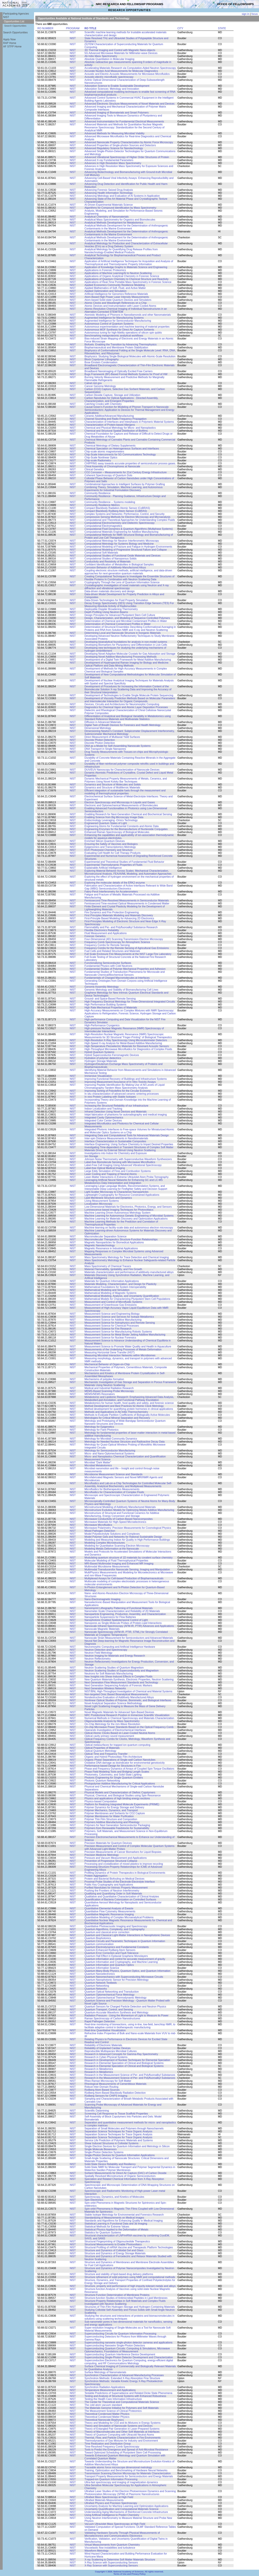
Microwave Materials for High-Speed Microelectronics (115, 1521)
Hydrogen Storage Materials (101, 1061)
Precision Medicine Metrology (102, 1854)
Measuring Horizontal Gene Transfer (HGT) (110, 1352)
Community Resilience (98, 493)
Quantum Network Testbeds (101, 1982)
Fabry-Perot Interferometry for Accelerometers (111, 891)
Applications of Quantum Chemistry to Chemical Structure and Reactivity (126, 279)
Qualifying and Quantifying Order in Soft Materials (113, 1893)
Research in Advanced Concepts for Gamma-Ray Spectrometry (121, 2054)
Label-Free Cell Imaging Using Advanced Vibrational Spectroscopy (123, 1165)
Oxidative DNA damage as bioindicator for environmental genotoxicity (125, 1762)
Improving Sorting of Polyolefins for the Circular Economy (118, 1090)
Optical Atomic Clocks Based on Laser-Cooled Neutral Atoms (120, 1733)
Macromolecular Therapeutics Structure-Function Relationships (121, 1239)
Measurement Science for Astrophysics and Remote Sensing (120, 1322)
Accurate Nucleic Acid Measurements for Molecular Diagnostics (121, 71)
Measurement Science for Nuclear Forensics (110, 1337)
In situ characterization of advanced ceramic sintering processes (122, 1093)
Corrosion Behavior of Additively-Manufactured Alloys (115, 567)
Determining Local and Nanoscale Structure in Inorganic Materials (123, 632)
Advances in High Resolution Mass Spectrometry (113, 163)
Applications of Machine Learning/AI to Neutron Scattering (118, 273)
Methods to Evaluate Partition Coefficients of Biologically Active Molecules (127, 1414)
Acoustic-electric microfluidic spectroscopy (109, 76)
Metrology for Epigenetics (99, 1426)
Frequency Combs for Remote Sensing (107, 945)
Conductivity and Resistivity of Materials (108, 561)
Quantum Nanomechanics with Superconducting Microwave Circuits (124, 1976)
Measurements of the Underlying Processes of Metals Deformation (123, 1349)
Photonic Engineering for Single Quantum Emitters (114, 1777)
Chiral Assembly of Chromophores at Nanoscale (112, 466)
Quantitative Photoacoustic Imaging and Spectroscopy (116, 1926)
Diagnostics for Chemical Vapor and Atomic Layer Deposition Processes (126, 707)
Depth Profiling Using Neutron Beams (106, 612)
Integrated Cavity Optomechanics (104, 1117)
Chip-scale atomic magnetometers (104, 451)
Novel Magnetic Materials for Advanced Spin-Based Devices (119, 1712)
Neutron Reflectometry (98, 1658)
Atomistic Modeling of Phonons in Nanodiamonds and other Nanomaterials (128, 314)
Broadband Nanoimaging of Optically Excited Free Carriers (119, 371)
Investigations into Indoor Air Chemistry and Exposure (116, 1153)
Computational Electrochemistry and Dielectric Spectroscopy (120, 522)
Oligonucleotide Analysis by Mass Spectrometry (112, 1721)
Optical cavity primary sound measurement (109, 1736)
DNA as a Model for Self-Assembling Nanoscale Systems (118, 745)
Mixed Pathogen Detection (100, 1530)
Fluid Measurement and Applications (106, 933)
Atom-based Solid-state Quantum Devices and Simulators (118, 299)
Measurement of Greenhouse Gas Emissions (111, 1304)
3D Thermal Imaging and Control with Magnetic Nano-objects (120, 50)
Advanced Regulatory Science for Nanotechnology (114, 148)
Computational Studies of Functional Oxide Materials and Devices (123, 555)
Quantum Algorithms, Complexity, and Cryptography (115, 1929)
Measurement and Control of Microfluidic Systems (113, 1301)
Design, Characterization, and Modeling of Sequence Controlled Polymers (127, 618)
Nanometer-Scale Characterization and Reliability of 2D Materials (122, 1611)
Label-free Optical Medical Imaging (105, 1168)
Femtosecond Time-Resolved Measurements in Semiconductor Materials (127, 900)
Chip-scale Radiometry (98, 460)
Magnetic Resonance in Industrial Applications (111, 1248)
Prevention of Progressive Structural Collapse (111, 1860)
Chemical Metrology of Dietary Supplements (110, 445)
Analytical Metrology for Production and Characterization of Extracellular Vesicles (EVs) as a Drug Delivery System (126, 245)
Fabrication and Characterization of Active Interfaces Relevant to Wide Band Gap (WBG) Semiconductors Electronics (129, 887)
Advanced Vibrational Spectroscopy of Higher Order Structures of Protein (127, 157)
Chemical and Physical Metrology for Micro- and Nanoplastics (120, 427)
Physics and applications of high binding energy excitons (117, 1798)
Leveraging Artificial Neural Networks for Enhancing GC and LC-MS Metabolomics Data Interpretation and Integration (124, 1181)
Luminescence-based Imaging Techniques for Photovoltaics (119, 1209)
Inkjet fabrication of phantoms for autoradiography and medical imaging (126, 1114)
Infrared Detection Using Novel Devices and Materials (116, 1111)
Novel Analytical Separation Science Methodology (113, 1703)
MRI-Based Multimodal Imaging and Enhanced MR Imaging (119, 1563)
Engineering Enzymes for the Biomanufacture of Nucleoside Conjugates (126, 829)
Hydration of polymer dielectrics (103, 1058)
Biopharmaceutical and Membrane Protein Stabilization (116, 347)
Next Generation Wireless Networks (105, 1688)
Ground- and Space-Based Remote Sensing (110, 998)
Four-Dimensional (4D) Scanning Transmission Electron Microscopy (124, 939)
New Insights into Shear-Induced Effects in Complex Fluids (118, 1676)
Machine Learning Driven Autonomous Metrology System (117, 1212)
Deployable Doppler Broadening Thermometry (111, 609)
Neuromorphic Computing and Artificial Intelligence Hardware (120, 1646)
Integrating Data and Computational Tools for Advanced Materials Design (127, 1135)
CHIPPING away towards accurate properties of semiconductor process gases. (130, 463)
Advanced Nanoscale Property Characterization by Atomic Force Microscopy (129, 142)
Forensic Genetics (95, 936)
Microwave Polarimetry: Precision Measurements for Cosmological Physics (128, 1527)
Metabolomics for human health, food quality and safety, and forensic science (129, 1403)
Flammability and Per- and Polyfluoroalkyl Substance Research (121, 927)
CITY (180, 28)
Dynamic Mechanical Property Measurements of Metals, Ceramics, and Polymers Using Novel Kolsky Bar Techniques (126, 780)
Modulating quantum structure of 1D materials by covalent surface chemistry (129, 1557)
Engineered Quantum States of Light (106, 823)
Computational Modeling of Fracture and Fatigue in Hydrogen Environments (128, 546)
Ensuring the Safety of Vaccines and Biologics (111, 844)
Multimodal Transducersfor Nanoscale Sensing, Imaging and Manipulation (127, 1569)
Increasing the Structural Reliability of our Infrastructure (116, 1105)
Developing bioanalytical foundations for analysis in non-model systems (126, 641)
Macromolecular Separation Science (106, 1236)
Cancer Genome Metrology (100, 386)
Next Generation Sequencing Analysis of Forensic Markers (118, 1685)
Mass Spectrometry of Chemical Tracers (108, 1266)
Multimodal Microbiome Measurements (107, 1566)
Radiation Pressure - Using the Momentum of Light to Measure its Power (127, 2015)
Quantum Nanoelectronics (100, 1973)
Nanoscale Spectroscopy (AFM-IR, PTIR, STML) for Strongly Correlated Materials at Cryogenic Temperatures (126, 1633)
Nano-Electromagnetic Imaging (102, 1599)
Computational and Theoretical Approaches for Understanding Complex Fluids (130, 520)
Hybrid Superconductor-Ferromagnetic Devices (112, 1055)
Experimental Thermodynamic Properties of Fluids (114, 864)
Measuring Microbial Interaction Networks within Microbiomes (120, 1355)
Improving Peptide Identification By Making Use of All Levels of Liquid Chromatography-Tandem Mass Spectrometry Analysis (125, 1086)
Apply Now (9, 39)
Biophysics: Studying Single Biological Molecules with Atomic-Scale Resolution (130, 356)
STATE (222, 28)
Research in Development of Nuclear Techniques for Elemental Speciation (127, 2060)
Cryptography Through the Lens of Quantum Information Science (122, 582)
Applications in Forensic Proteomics (105, 270)
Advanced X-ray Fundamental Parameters (109, 160)
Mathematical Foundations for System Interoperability (115, 1287)
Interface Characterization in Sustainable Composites (115, 1141)
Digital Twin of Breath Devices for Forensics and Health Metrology (123, 725)
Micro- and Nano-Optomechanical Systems (109, 1453)
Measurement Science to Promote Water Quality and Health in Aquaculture (128, 1346)
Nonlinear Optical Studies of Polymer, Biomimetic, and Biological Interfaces (128, 1700)
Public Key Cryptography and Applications (109, 1884)
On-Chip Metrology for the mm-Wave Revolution (112, 1724)
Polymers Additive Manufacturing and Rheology (112, 1822)
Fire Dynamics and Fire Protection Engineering (112, 912)
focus (254, 14)
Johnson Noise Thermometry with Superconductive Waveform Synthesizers (128, 1159)
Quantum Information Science (102, 1967)
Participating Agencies (16, 13)
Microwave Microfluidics (98, 1524)
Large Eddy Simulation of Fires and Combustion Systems (118, 1171)
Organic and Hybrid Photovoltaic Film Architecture (113, 1756)
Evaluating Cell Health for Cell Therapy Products (113, 853)
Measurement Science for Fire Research (108, 1328)
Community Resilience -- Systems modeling (110, 502)
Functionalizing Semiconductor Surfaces (108, 963)
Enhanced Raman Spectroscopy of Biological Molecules (117, 832)
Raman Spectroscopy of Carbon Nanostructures (112, 2018)
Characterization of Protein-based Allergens (110, 424)
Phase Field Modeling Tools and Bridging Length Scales (117, 1771)
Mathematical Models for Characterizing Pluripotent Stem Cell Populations (127, 1298)
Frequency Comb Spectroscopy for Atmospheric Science (117, 942)
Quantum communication (99, 1944)
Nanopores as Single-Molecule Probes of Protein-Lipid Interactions (123, 1623)
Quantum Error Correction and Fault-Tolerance (111, 1953)
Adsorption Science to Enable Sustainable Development (117, 85)
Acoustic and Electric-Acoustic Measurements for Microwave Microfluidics (127, 74)
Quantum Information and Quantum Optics (109, 1965)
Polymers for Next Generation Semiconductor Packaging (117, 1825)
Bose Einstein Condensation (101, 362)
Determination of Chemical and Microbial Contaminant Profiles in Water (126, 621)
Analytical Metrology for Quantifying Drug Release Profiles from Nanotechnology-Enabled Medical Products (121, 251)
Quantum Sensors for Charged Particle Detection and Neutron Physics (125, 2006)
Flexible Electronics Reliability (102, 930)
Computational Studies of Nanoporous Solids (111, 558)
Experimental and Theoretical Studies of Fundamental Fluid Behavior (124, 861)
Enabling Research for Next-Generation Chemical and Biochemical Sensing (128, 814)
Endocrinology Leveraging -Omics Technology (111, 820)
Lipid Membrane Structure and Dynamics (108, 1197)
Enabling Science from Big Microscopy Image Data (114, 817)
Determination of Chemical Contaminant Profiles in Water (118, 624)
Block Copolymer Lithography (102, 359)
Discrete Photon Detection (100, 740)
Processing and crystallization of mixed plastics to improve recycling (124, 1863)
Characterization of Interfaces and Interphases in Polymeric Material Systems (129, 421)
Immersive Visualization (98, 1076)
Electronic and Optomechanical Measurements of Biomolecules (121, 805)
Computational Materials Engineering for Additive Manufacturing (121, 531)
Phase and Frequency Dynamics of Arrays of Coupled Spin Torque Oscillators (129, 1768)
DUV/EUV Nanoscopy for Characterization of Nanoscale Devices (122, 769)
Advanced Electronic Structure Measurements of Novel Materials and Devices (130, 103)
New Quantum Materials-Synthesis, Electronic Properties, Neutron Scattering (129, 1679)
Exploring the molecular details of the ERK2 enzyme (115, 882)
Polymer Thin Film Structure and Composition (111, 1819)
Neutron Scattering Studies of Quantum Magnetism (114, 1667)
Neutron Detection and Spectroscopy (106, 1649)
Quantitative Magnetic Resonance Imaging (109, 1914)
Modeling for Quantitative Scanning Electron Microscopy (117, 1545)
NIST (6, 17)
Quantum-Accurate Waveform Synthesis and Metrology (116, 2012)
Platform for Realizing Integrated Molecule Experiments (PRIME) (122, 1804)
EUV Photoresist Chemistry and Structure (109, 850)
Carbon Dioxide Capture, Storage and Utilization (112, 395)
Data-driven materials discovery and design (110, 591)
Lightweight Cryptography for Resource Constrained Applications (122, 1194)
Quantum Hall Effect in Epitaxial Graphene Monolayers (116, 1956)
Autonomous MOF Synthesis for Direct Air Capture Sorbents (119, 329)
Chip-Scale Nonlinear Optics (101, 457)
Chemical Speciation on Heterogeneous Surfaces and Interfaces (122, 448)
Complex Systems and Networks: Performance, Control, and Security (125, 514)
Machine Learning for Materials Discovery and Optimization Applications (126, 1218)
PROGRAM (72, 28)
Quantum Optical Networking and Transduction (112, 1991)
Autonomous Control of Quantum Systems (109, 323)
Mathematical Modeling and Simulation (107, 1290)
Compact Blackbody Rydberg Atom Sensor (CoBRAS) (116, 511)
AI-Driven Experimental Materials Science (109, 204)
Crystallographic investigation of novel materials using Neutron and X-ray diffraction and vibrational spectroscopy (127, 587)
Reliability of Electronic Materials (103, 2045)
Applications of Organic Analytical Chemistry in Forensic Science (122, 276)
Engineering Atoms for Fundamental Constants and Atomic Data (122, 826)
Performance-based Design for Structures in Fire (113, 1765)
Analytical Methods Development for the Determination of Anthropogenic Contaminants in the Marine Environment (126, 227)
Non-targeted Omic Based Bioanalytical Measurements (116, 1694)
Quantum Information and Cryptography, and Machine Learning (121, 1962)
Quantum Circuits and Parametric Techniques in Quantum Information (125, 1941)
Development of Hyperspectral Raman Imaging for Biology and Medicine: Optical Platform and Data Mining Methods (127, 664)
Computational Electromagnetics (103, 525)
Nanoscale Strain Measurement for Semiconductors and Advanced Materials (129, 1637)
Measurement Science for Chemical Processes (112, 1325)
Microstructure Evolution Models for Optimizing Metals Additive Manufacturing (129, 1510)
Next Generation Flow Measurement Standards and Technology (121, 1682)
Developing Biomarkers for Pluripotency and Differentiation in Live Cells (126, 644)
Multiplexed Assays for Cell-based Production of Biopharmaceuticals (124, 1578)
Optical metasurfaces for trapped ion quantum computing (117, 1744)
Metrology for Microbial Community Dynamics (111, 1438)
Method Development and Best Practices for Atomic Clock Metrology (124, 1406)
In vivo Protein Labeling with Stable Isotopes (110, 1096)
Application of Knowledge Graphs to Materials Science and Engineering (126, 267)
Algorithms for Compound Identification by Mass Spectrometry (120, 207)
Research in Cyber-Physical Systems (106, 2057)
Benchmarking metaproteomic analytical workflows (114, 335)
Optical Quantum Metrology (100, 1750)
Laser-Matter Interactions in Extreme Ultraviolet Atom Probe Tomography (127, 1177)
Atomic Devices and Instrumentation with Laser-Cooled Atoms (120, 305)
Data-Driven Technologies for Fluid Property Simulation (116, 600)
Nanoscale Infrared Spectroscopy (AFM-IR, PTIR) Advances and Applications (129, 1626)
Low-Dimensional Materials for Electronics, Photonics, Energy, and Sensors (128, 1206)
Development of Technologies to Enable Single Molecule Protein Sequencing (129, 695)
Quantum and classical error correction (107, 1932)
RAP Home (9, 43)
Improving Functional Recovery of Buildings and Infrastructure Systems (126, 1078)
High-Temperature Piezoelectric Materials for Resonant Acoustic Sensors (127, 1046)
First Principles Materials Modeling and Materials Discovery (119, 915)
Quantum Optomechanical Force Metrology (110, 1994)
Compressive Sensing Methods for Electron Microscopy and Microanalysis (127, 517)
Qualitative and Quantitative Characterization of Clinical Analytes (122, 1896)
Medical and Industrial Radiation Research (109, 1388)
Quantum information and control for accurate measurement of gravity (125, 1959)
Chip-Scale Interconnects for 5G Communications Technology (120, 454)
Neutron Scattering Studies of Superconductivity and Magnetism (122, 1670)
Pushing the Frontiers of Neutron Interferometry (112, 1890)
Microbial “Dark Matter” (98, 1462)
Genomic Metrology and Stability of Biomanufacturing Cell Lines (121, 989)
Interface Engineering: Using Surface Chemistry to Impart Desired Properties (129, 1144)
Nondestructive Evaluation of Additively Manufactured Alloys (119, 1697)
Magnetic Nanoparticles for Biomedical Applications (114, 1242)
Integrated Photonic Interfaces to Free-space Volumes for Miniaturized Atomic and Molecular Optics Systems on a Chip (129, 1131)
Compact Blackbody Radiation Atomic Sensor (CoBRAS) (117, 508)
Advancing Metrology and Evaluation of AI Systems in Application (122, 195)
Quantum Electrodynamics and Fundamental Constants (117, 1947)
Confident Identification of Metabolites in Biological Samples (119, 564)
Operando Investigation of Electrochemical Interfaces (115, 1730)
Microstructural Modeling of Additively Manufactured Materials (120, 1507)
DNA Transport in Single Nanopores (105, 748)
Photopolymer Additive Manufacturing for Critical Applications (120, 1783)
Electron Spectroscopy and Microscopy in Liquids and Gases (120, 802)
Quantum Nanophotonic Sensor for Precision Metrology (117, 1979)
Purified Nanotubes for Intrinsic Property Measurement (116, 1887)
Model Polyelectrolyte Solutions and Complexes (112, 1533)
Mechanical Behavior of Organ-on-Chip (107, 1364)
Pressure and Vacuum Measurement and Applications (116, 1857)
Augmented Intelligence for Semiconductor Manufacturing (118, 320)
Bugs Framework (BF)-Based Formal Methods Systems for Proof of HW (126, 374)
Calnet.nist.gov (93, 383)
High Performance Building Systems (105, 1004)
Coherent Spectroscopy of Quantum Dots (108, 475)
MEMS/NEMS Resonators (100, 1394)
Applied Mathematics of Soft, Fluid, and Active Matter (115, 288)
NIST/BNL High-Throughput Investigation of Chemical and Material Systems (128, 1691)
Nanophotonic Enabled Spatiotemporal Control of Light (116, 1620)
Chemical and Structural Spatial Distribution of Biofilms (116, 430)
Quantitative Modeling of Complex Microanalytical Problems (119, 1917)
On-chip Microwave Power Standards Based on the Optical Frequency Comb (129, 1727)
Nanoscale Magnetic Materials (102, 1629)
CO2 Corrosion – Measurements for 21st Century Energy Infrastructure (126, 472)
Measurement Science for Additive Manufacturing (113, 1319)
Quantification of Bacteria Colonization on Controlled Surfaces (120, 1899)
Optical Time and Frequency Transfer (106, 1753)
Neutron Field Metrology (98, 1652)
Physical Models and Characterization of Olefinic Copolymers (120, 1792)
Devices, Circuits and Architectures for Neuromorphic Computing (122, 704)
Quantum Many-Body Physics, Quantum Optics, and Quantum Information (127, 1970)
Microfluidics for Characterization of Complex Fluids (114, 1492)
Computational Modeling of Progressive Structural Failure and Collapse (126, 549)
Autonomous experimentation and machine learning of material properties (127, 326)
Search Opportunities (15, 25)
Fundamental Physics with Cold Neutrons (108, 965)
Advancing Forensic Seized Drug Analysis (109, 189)
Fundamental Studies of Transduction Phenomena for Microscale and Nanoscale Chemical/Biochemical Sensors (125, 973)
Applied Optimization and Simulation (106, 291)
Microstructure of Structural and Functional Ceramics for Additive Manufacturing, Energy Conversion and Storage (122, 1514)
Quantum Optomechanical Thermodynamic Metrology (116, 1997)
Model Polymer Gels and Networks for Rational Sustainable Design (123, 1536)
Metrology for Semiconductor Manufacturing (110, 1450)
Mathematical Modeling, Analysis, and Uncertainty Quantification (122, 1296)
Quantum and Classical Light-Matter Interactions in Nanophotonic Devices (127, 1935)
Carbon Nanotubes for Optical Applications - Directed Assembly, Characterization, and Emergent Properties (121, 399)
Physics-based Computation (101, 1801)
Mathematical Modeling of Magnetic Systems (110, 1293)
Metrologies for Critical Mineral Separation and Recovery (117, 1417)
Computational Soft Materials (101, 552)
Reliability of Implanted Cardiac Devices (108, 2048)
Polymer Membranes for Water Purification (109, 1816)
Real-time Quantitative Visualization (105, 2030)
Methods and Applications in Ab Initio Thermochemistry (116, 1411)
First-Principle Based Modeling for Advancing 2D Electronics (119, 918)
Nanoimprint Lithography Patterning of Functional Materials (119, 1608)
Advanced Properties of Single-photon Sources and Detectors (120, 145)
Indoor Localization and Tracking (103, 1108)
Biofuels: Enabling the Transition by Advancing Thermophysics (121, 344)
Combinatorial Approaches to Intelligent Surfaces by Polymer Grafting (125, 484)
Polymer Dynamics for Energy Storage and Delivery (114, 1807)
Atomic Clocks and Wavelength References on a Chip (116, 302)
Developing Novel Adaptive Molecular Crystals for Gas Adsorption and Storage (130, 653)
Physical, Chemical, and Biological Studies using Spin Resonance (123, 1795)
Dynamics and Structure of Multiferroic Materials (112, 787)
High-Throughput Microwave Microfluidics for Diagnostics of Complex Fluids (128, 1049)
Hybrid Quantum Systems (99, 1052)
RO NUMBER (45, 28)
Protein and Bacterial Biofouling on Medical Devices (115, 1878)
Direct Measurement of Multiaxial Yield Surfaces (112, 737)
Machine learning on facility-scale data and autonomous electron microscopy (129, 1227)
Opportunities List (14, 21)
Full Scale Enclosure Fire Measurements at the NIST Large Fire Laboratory (128, 954)
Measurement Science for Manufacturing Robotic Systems (118, 1331)
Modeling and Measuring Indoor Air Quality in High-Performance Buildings (127, 1539)
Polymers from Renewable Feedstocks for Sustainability (117, 1828)
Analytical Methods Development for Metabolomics (114, 222)
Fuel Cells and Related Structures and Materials (112, 951)
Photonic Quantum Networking (102, 1780)
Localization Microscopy (98, 1203)
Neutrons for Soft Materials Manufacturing (109, 1673)
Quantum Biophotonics (98, 1938)
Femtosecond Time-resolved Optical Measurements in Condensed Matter (127, 903)
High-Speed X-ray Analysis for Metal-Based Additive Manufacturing (123, 1043)
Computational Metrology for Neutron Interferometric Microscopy (122, 540)
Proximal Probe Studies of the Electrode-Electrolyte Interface (120, 1881)
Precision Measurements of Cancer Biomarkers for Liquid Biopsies (123, 1852)
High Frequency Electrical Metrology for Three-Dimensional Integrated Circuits (130, 1001)
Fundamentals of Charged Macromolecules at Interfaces (117, 977)
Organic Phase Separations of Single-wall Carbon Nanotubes (120, 1759)
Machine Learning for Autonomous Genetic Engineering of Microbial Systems (129, 1215)
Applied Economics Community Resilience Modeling (115, 285)
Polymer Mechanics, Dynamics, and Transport (111, 1810)
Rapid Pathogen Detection (100, 2021)
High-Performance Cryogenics (102, 1025)
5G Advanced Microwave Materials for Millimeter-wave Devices (121, 53)
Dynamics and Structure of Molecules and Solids (113, 784)
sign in (245, 14)
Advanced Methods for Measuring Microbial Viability (115, 133)
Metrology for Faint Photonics (102, 1429)
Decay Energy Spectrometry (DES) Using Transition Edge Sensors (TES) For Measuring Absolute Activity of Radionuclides (129, 605)
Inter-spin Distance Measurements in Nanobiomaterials (116, 1138)
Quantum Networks (96, 1988)
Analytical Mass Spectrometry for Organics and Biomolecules (120, 219)
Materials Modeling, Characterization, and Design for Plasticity (120, 1284)
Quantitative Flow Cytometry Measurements (110, 1911)
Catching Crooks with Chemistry (103, 404)
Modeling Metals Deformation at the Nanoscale (112, 1548)
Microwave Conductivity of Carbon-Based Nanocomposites (119, 1519)
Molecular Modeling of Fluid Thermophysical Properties (116, 1560)
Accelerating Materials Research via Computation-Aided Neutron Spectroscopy (130, 68)
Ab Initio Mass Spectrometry (101, 56)
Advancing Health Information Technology (109, 192)
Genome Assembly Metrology (102, 986)
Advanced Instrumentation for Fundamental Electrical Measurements (124, 121)
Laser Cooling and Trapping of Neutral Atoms (111, 1174)
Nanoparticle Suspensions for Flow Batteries (110, 1617)
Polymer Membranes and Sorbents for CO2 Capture (115, 1813)
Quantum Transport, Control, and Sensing (109, 2009)
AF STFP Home (12, 46)
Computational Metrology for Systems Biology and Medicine (119, 543)
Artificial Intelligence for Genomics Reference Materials (116, 294)
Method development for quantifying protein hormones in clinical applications (129, 1409)
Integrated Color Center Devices (103, 1120)
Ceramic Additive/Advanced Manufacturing (109, 415)
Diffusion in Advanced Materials (103, 722)
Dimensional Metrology (98, 728)
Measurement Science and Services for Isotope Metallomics (119, 1316)
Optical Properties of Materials (102, 1747)
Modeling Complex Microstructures (105, 1542)
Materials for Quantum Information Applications (112, 1281)
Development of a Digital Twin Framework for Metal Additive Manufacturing (128, 659)
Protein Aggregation (96, 1875)
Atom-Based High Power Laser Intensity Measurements (117, 297)
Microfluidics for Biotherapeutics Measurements (112, 1489)
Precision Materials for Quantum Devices (108, 1843)
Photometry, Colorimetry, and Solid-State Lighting (113, 1774)
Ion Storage (91, 1156)
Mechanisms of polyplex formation (104, 1379)
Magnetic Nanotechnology (100, 1245)
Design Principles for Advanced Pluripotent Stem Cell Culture (120, 615)
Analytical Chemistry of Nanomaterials (107, 216)
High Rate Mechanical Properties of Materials (111, 1007)
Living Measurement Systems (102, 1200)
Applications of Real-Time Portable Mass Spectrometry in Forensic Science (128, 282)
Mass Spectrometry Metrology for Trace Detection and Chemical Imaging (127, 1257)
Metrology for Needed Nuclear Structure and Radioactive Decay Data (125, 1441)
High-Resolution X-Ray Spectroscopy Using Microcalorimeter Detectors (126, 1040)
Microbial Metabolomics (98, 1465)
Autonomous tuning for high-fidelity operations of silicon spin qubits (123, 332)
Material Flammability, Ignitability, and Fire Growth (113, 1269)
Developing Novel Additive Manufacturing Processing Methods (121, 656)
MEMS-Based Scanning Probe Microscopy (109, 1391)
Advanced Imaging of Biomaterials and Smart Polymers (117, 112)
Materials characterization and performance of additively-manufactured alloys (129, 1272)
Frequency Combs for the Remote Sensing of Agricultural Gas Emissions (127, 948)
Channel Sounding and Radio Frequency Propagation (116, 418)
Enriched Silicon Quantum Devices (105, 841)
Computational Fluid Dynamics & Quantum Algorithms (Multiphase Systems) (129, 528)
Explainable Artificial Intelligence (103, 867)
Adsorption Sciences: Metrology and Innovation (112, 88)
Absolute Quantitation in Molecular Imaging (109, 59)
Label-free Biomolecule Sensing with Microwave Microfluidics (120, 1162)
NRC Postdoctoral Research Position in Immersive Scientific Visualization (127, 1715)
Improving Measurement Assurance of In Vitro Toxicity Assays (120, 1081)
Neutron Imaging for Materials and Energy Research (115, 1655)
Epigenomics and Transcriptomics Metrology (110, 847)
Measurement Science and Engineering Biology (112, 1313)
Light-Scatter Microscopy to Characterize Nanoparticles (116, 1191)
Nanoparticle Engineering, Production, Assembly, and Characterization (125, 1614)
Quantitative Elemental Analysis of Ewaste (109, 1908)
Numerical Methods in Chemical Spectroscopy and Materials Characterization (129, 1718)
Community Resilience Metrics (102, 505)
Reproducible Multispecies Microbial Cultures (111, 2051)
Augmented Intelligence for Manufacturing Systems (114, 317)
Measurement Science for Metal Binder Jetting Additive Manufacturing (125, 1334)
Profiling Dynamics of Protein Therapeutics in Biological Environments (125, 1872)
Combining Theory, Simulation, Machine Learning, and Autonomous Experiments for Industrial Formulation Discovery (124, 489)
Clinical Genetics (94, 469)
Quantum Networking (97, 1985)
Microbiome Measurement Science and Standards (114, 1474)
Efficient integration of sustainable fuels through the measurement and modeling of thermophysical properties (125, 792)
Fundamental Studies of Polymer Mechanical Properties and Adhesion (125, 968)
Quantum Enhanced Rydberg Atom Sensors (110, 1950)
